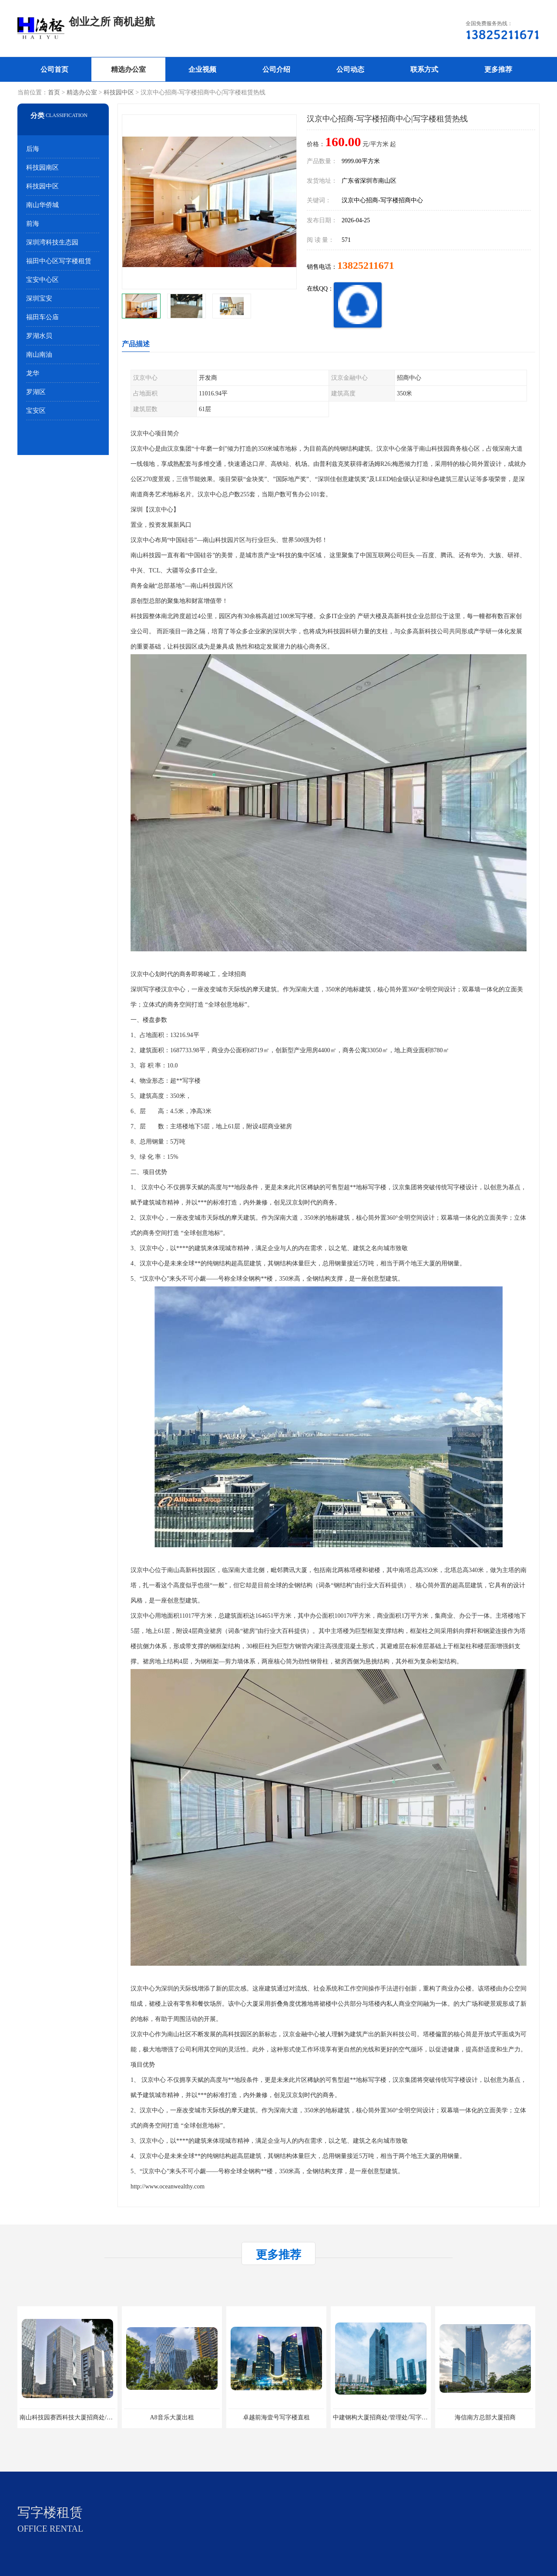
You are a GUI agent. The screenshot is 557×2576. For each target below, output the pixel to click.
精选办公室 (128, 69)
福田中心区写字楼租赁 (58, 261)
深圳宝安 (39, 298)
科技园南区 (42, 167)
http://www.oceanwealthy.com (168, 2186)
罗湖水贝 (39, 335)
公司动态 (350, 69)
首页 (54, 92)
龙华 (32, 373)
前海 (32, 223)
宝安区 (36, 410)
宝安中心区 (42, 279)
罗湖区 (36, 391)
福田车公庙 (42, 317)
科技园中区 (119, 92)
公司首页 (54, 69)
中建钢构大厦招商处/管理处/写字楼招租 (386, 2417)
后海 (32, 148)
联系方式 (424, 69)
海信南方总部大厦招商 (485, 2417)
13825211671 (365, 265)
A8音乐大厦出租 (172, 2417)
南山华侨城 (42, 204)
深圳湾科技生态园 (52, 242)
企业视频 (202, 69)
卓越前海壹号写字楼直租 (276, 2417)
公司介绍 (276, 69)
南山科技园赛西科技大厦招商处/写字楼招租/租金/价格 (92, 2417)
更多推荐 (498, 69)
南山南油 (39, 354)
